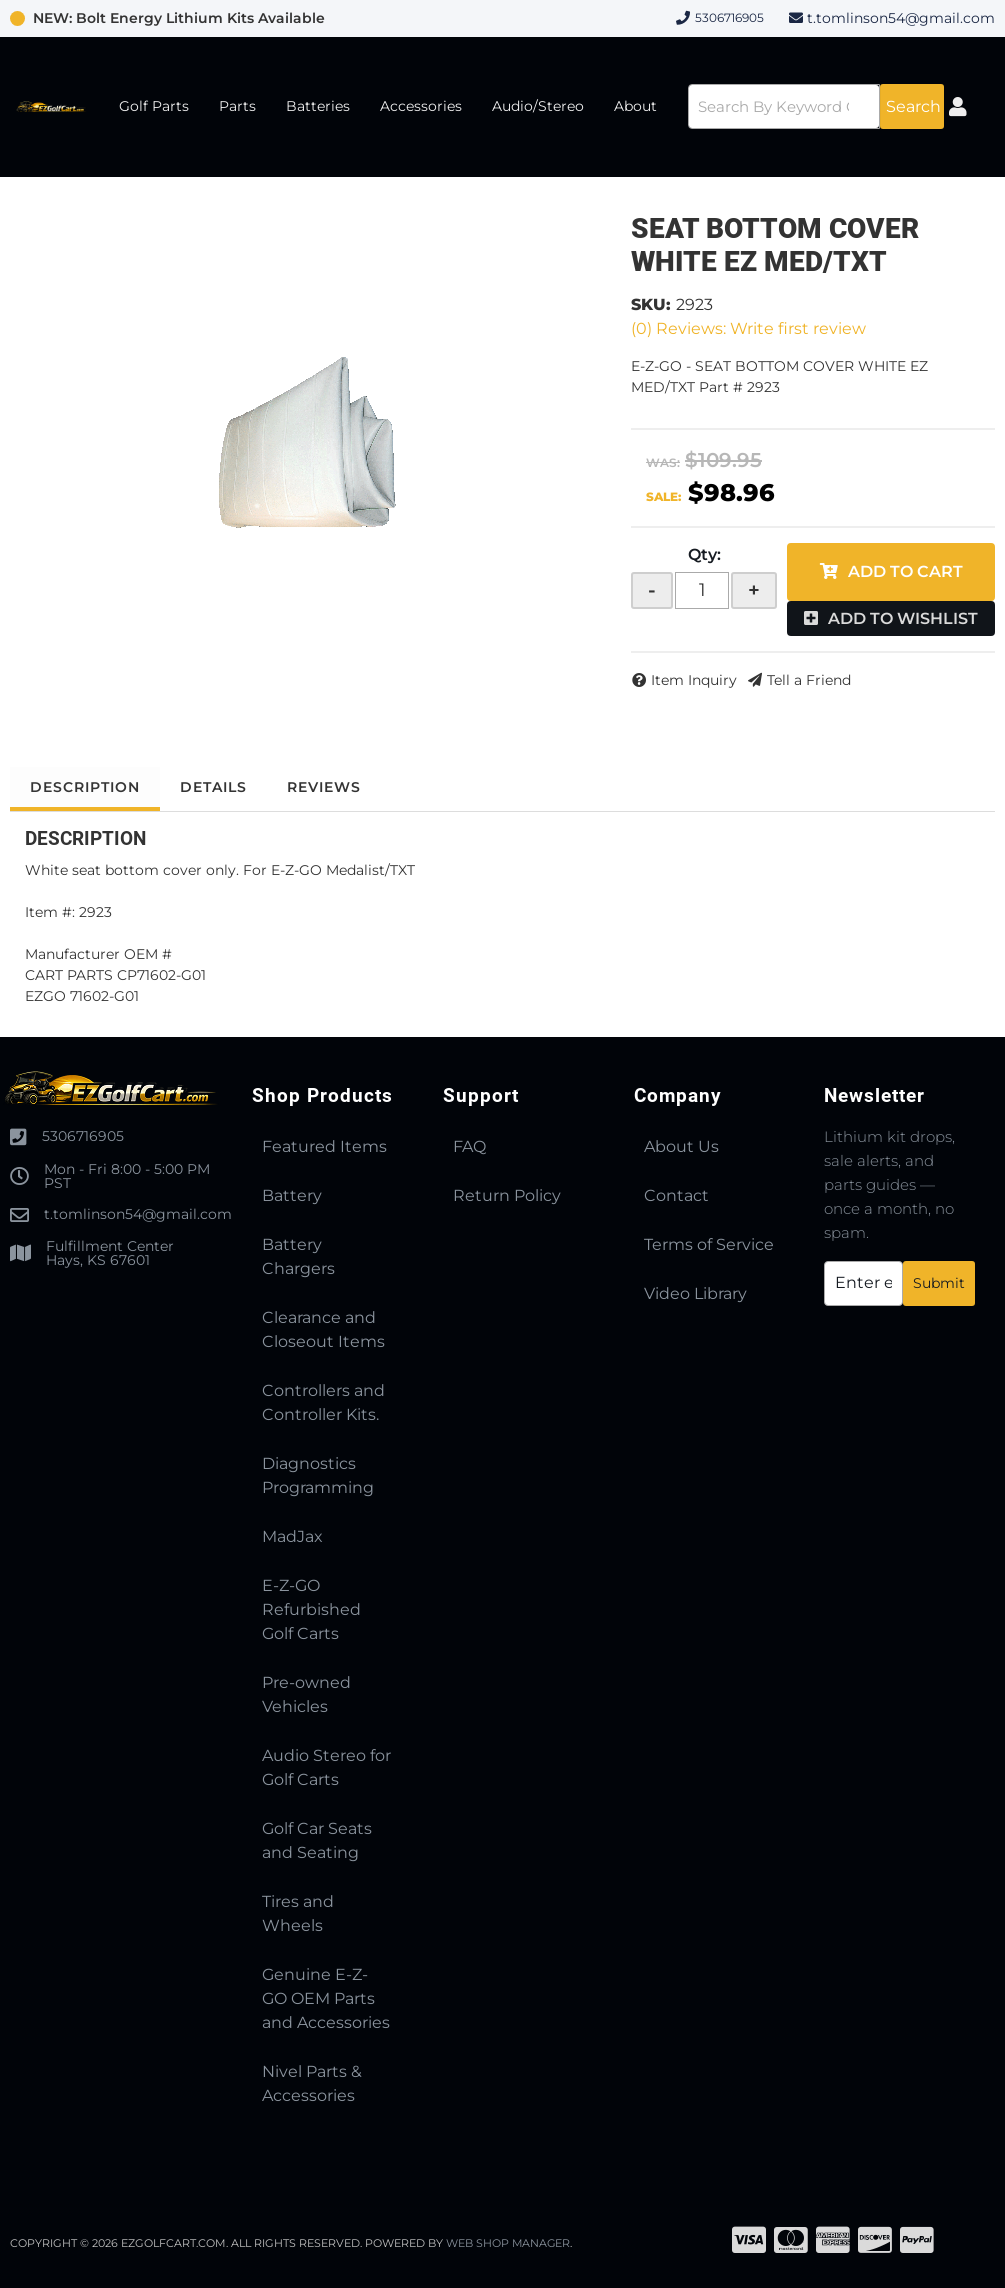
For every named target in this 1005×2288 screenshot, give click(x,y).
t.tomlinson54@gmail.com (901, 18)
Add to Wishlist (903, 618)
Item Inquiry (694, 680)
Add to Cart (905, 571)
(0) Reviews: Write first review (748, 328)
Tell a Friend (809, 680)
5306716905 (83, 1136)
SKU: (651, 304)
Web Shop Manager (509, 2243)
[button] (816, 106)
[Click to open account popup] (958, 107)
